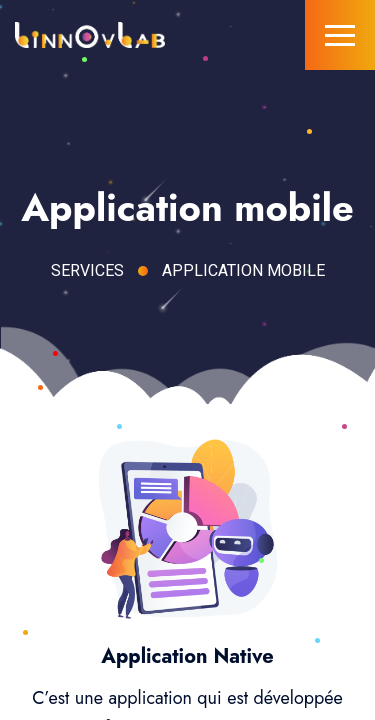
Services (87, 270)
